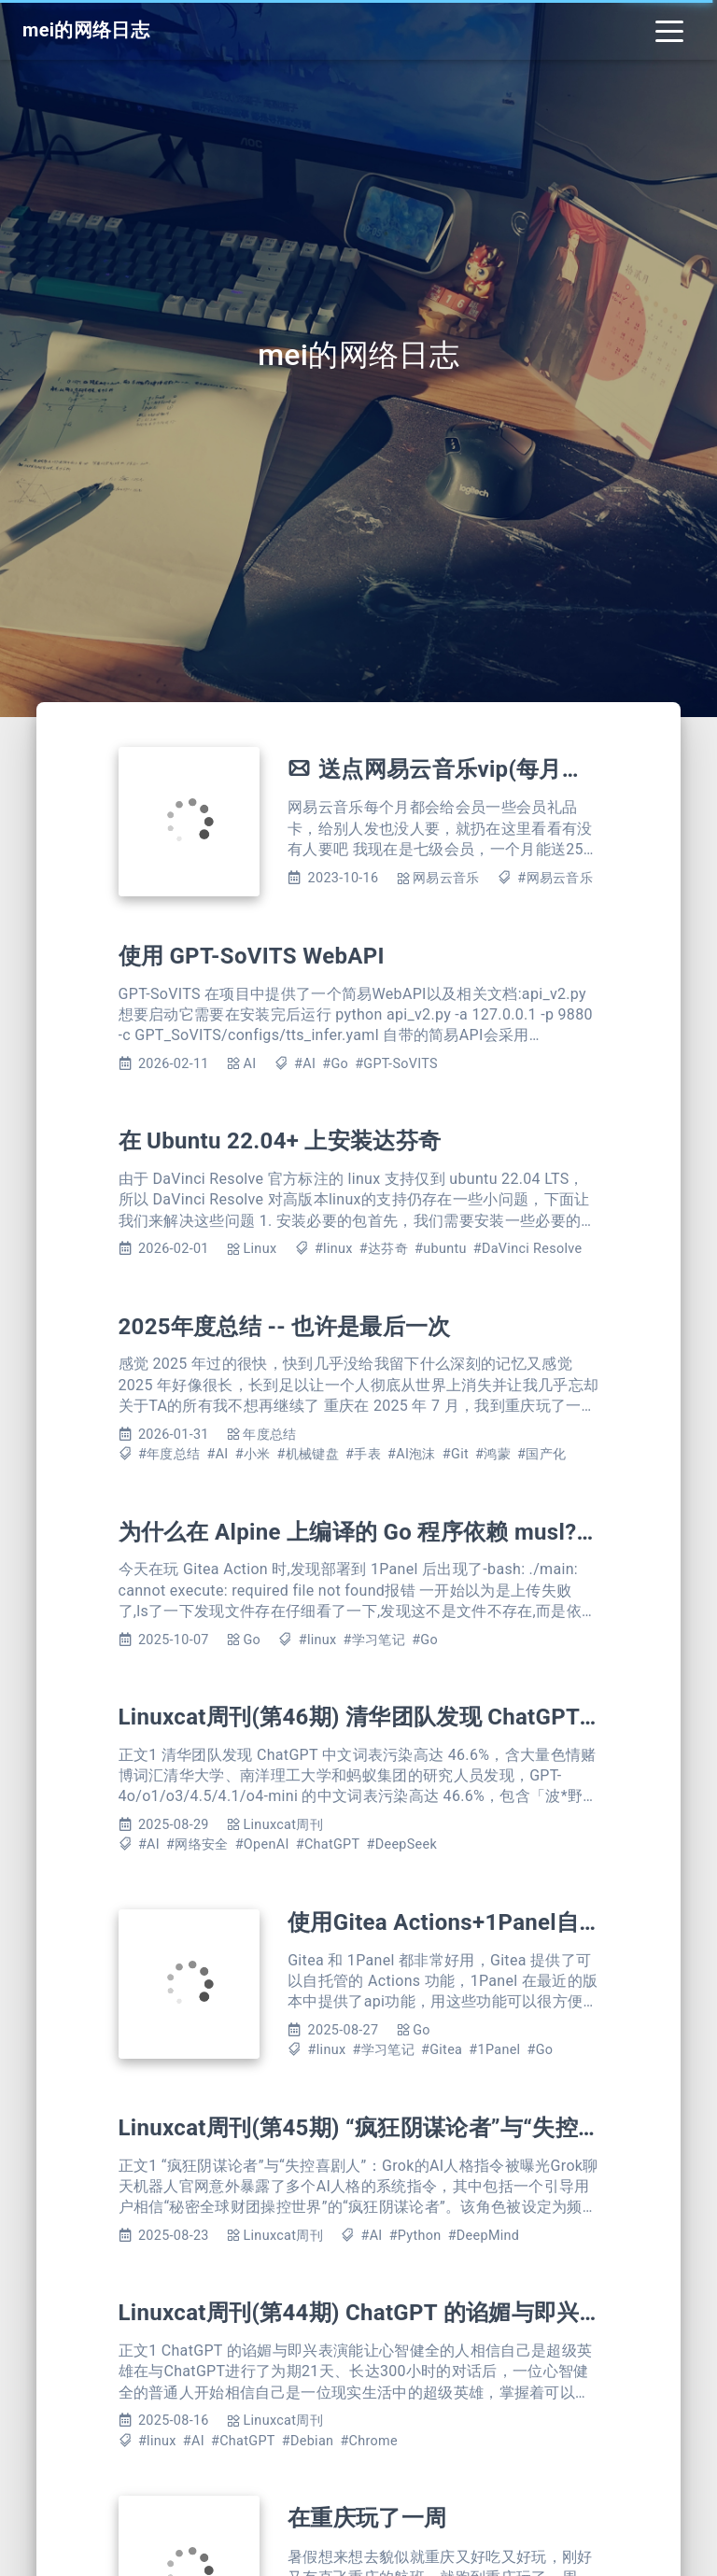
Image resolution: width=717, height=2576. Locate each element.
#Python (415, 2236)
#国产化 (541, 1454)
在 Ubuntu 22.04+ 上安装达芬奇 (280, 1141)
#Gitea (441, 2050)
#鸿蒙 (493, 1454)
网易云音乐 (446, 878)
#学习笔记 (374, 1640)
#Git (456, 1454)
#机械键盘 (308, 1454)
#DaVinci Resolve (528, 1249)
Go (251, 1640)
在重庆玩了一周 (367, 2518)
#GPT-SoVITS (396, 1064)
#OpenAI (262, 1844)
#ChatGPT (328, 1844)
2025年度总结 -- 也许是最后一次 (285, 1327)
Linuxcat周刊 (282, 1825)
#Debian (308, 2441)
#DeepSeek (402, 1844)
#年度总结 (169, 1454)
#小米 (253, 1454)
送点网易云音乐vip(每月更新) (466, 769)
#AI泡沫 (411, 1454)
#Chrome (369, 2441)
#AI (305, 1064)
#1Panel (494, 2050)
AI (249, 1064)
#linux (334, 1249)
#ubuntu (441, 1249)
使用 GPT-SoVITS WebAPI (252, 956)
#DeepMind (484, 2236)
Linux (259, 1249)
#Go (335, 1064)
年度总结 (269, 1435)
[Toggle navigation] (669, 30)
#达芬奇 (383, 1249)
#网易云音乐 (555, 878)
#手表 (363, 1454)
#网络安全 (197, 1844)
